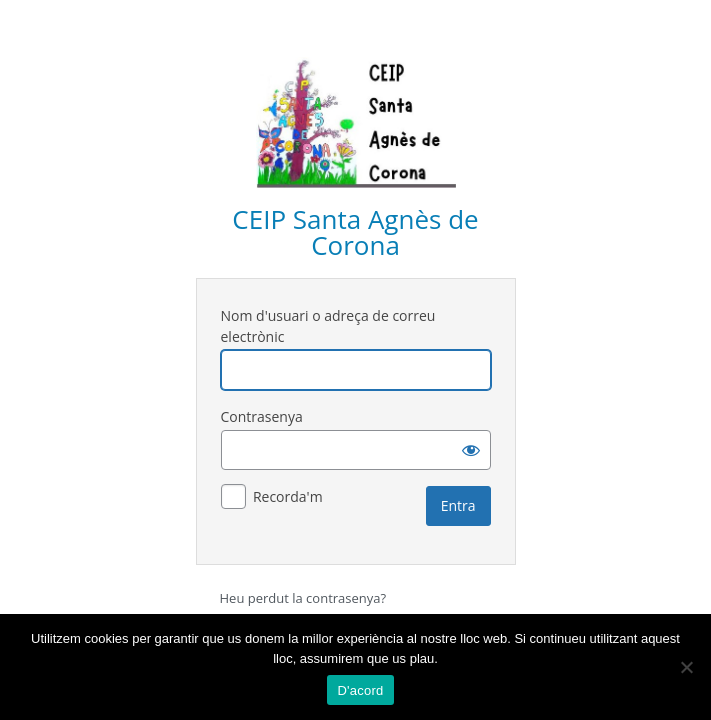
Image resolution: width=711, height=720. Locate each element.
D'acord (360, 690)
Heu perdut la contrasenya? (303, 598)
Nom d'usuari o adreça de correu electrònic (328, 326)
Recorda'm (288, 496)
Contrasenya (262, 416)
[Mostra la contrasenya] (471, 450)
